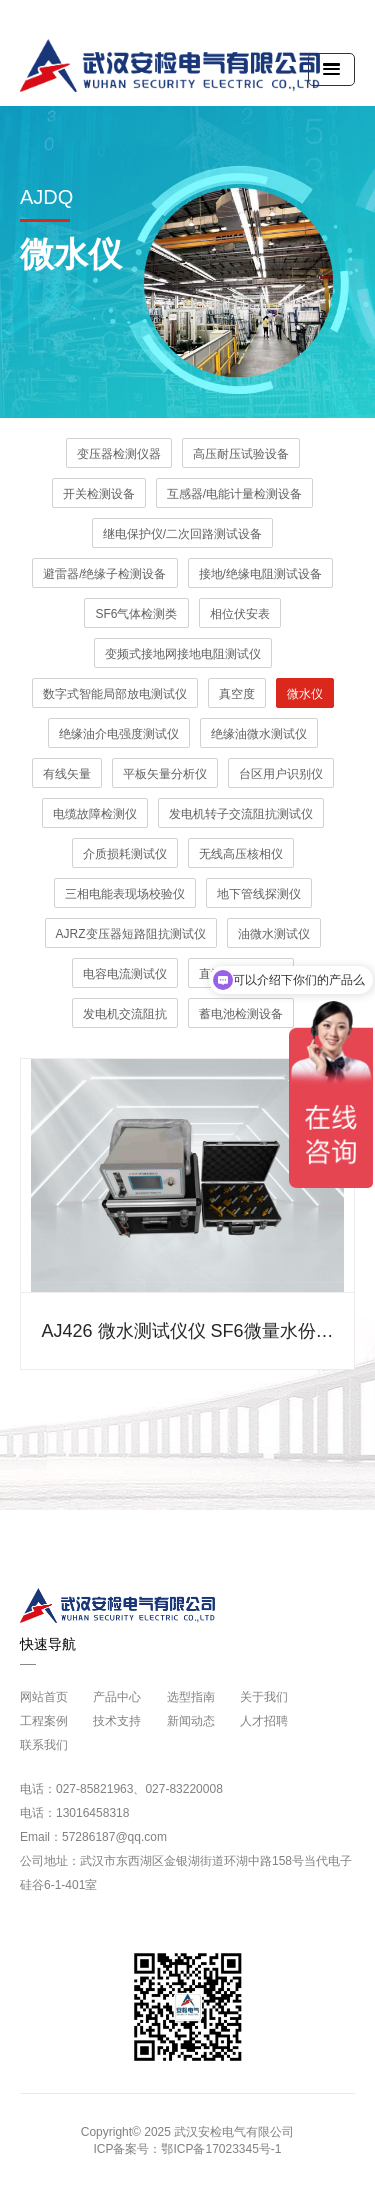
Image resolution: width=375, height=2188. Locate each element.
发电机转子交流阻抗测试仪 (241, 814)
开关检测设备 (99, 494)
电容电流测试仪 (125, 974)
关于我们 (264, 1697)
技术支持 (117, 1721)
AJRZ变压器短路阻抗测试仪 (131, 934)
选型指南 (191, 1697)
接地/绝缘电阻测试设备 (260, 574)
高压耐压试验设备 (241, 454)
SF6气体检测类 (136, 614)
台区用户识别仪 (281, 774)
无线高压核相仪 (241, 854)
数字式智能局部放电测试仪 (115, 694)
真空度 (237, 694)
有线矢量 (67, 774)
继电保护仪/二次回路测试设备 (182, 534)
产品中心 (117, 1697)
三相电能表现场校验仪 (125, 894)
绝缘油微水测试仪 (259, 734)
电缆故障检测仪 (95, 814)
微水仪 (305, 694)
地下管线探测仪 (259, 894)
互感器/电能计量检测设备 (234, 494)
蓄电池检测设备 (241, 1014)
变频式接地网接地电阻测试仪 (183, 654)
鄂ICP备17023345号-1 (221, 2149)
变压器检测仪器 (119, 454)
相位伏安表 (240, 614)
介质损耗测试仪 (125, 854)
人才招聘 (264, 1721)
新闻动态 (191, 1721)
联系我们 (44, 1745)
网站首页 (44, 1697)
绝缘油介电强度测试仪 (119, 734)
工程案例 (44, 1721)
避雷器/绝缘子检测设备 (104, 574)
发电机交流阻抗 (125, 1014)
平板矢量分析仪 (165, 774)
